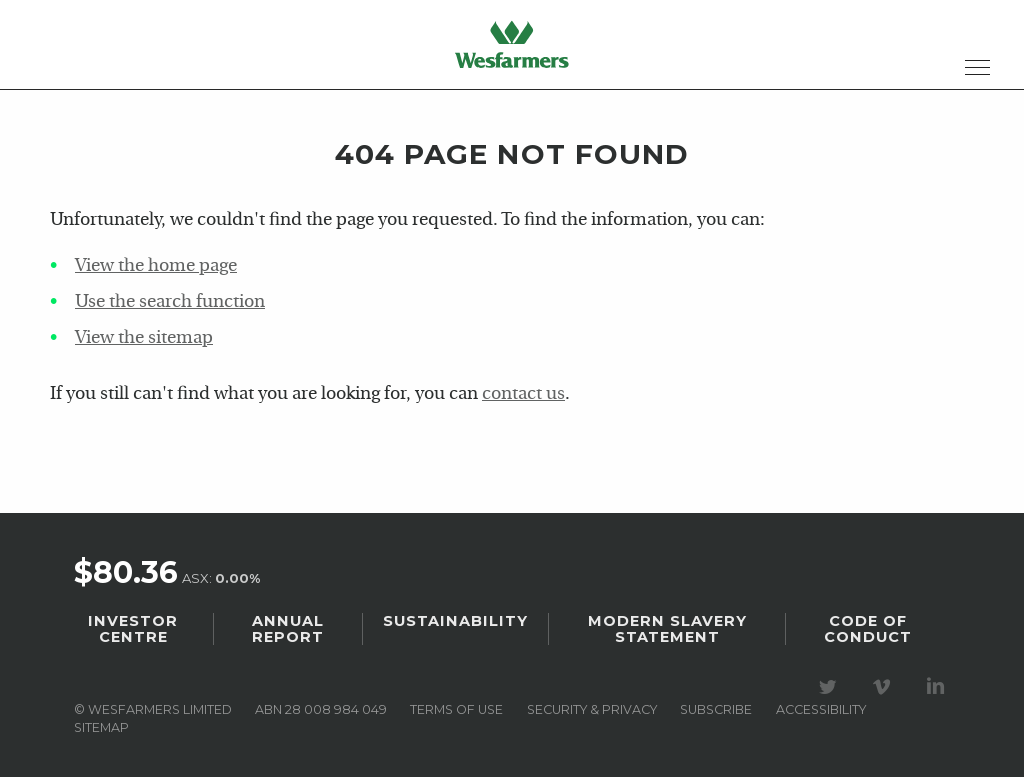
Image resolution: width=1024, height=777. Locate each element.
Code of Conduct (868, 629)
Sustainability (455, 621)
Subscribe (716, 709)
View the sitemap (144, 338)
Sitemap (101, 727)
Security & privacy (592, 709)
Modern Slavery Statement (667, 629)
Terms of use (456, 709)
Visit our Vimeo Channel (885, 687)
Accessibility (821, 709)
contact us (523, 394)
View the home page (156, 266)
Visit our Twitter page (831, 687)
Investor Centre (133, 629)
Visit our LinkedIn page (939, 687)
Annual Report (288, 629)
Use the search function (170, 302)
